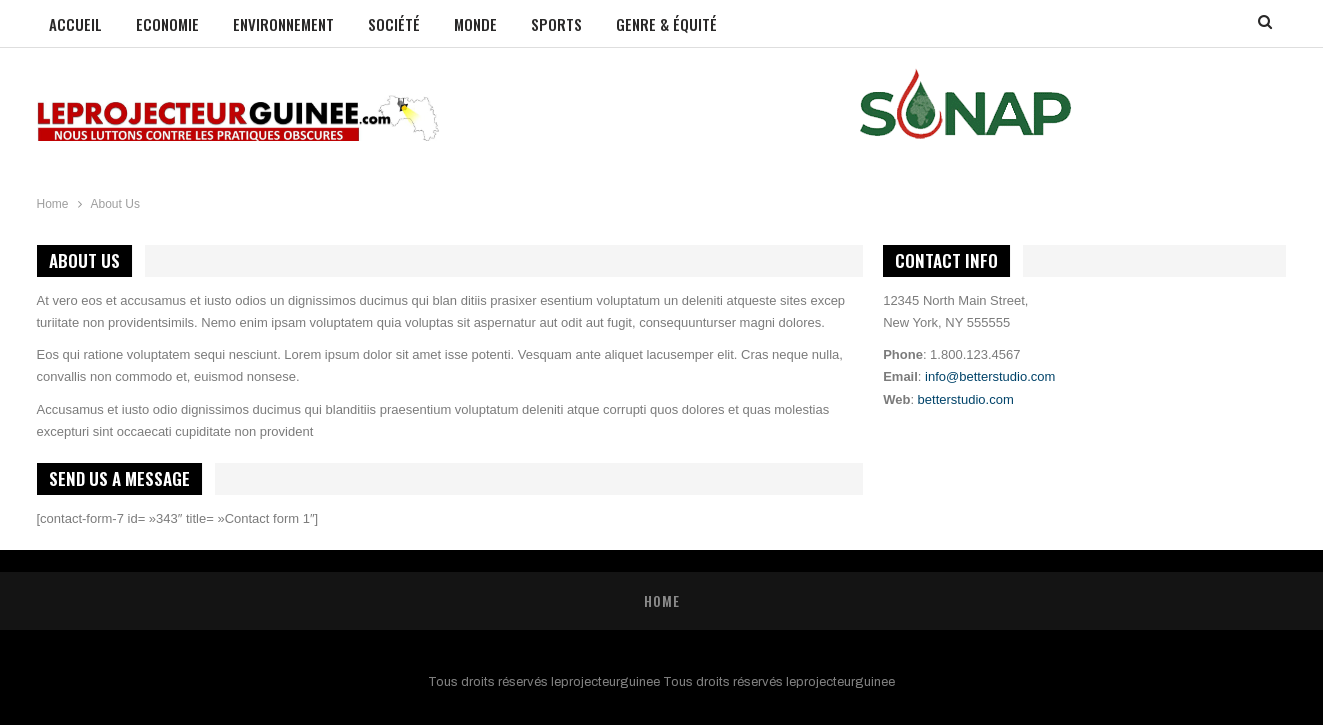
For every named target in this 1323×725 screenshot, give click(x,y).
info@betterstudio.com (990, 376)
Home (662, 600)
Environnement (283, 24)
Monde (475, 24)
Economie (167, 24)
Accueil (75, 24)
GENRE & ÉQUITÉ (666, 24)
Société (394, 24)
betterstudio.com (966, 399)
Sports (556, 24)
